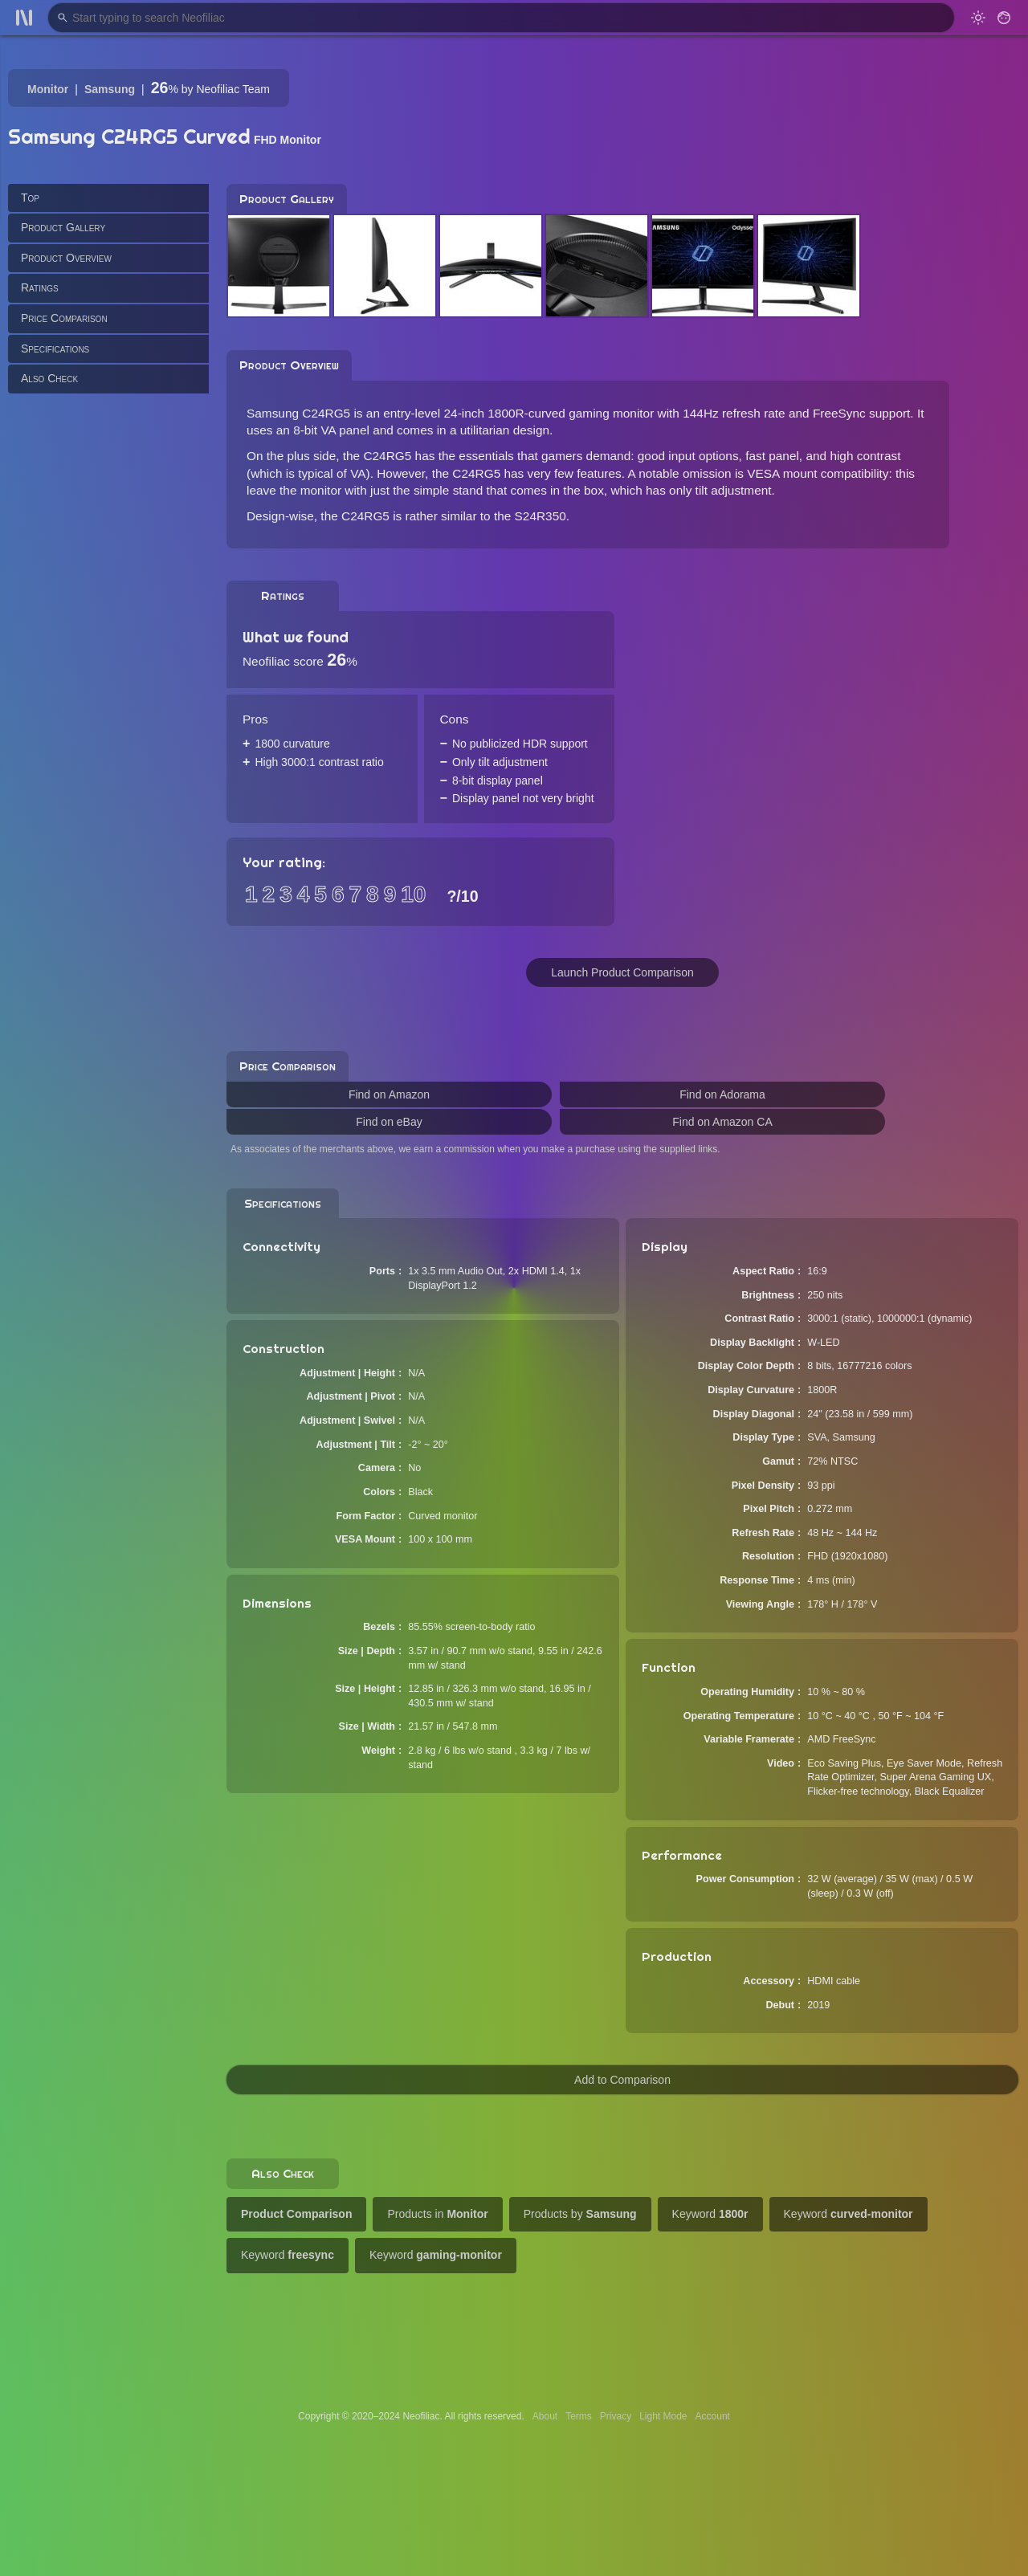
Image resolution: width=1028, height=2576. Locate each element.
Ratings (40, 287)
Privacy (615, 2416)
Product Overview (66, 257)
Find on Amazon (389, 1094)
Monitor (47, 89)
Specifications (55, 348)
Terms (578, 2416)
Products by (580, 2213)
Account (713, 2416)
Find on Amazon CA (722, 1121)
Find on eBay (389, 1121)
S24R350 (540, 516)
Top (30, 197)
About (544, 2416)
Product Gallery (63, 227)
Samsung (109, 89)
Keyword (710, 2213)
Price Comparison (64, 318)
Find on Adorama (722, 1094)
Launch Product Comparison (622, 972)
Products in (437, 2213)
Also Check (49, 378)
